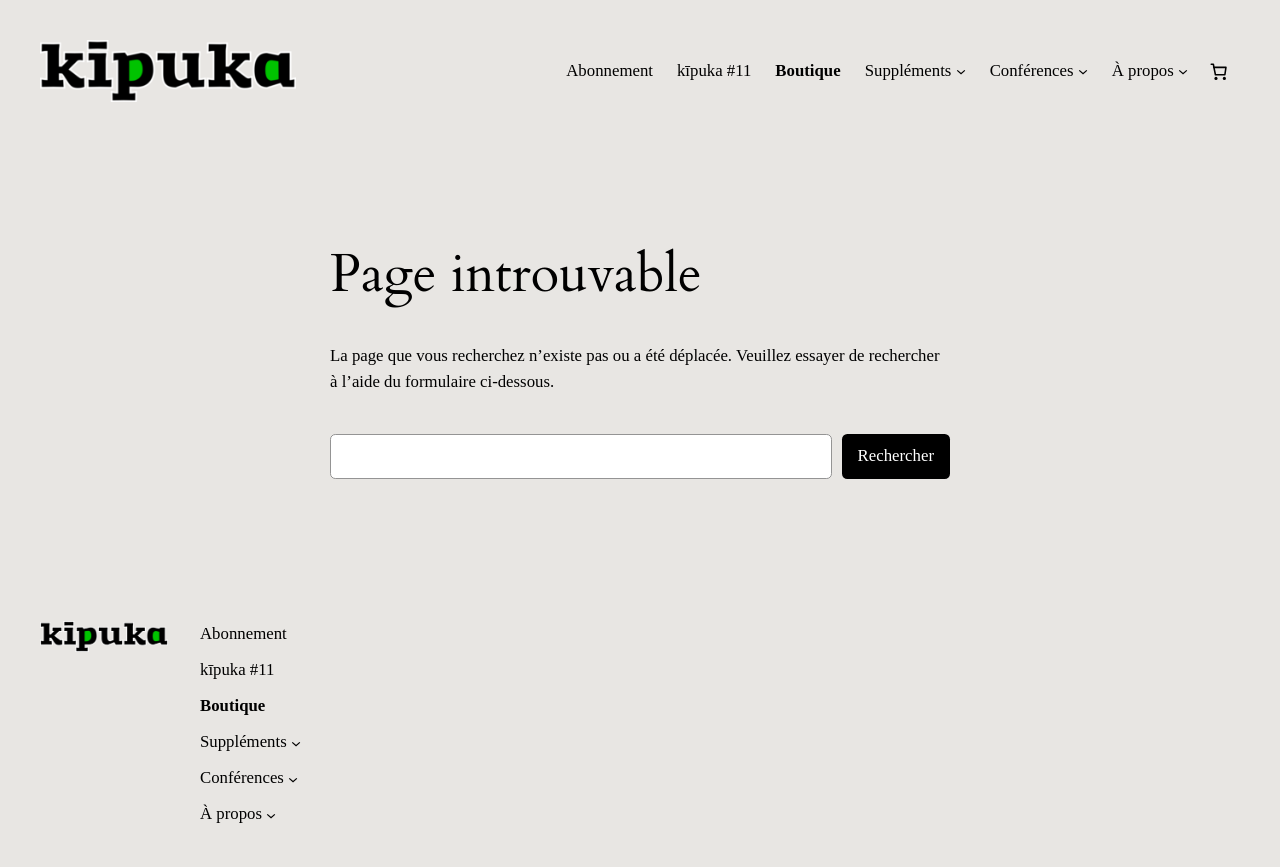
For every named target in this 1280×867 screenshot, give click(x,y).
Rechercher (896, 455)
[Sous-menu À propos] (1183, 71)
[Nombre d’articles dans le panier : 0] (1219, 71)
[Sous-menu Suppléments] (961, 71)
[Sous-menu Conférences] (1083, 71)
